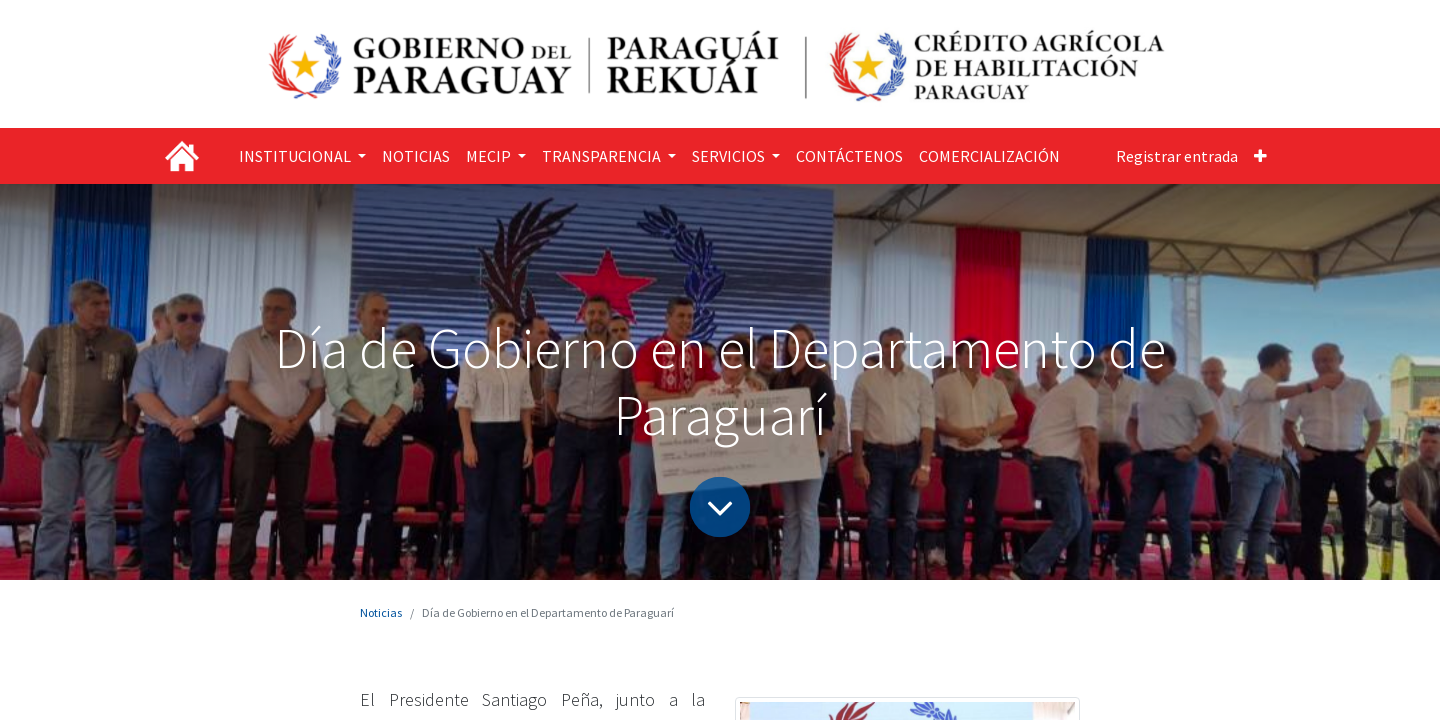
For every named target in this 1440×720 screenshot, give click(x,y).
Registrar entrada (1177, 156)
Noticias (381, 612)
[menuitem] (416, 156)
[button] (1260, 156)
